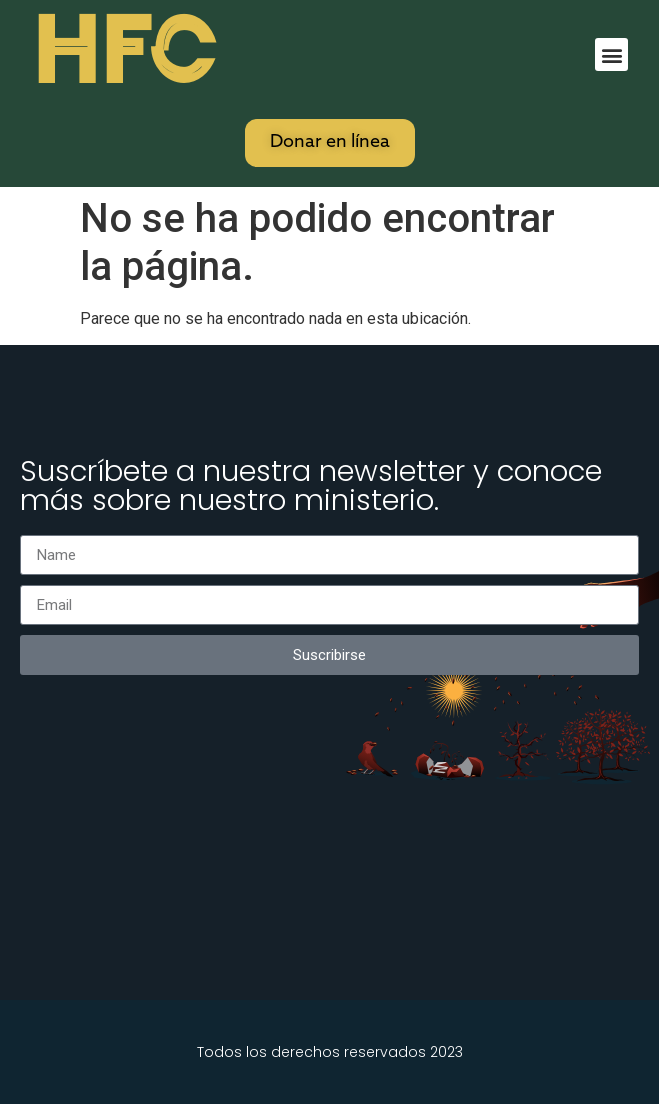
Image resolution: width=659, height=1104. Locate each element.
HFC (123, 51)
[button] (611, 54)
